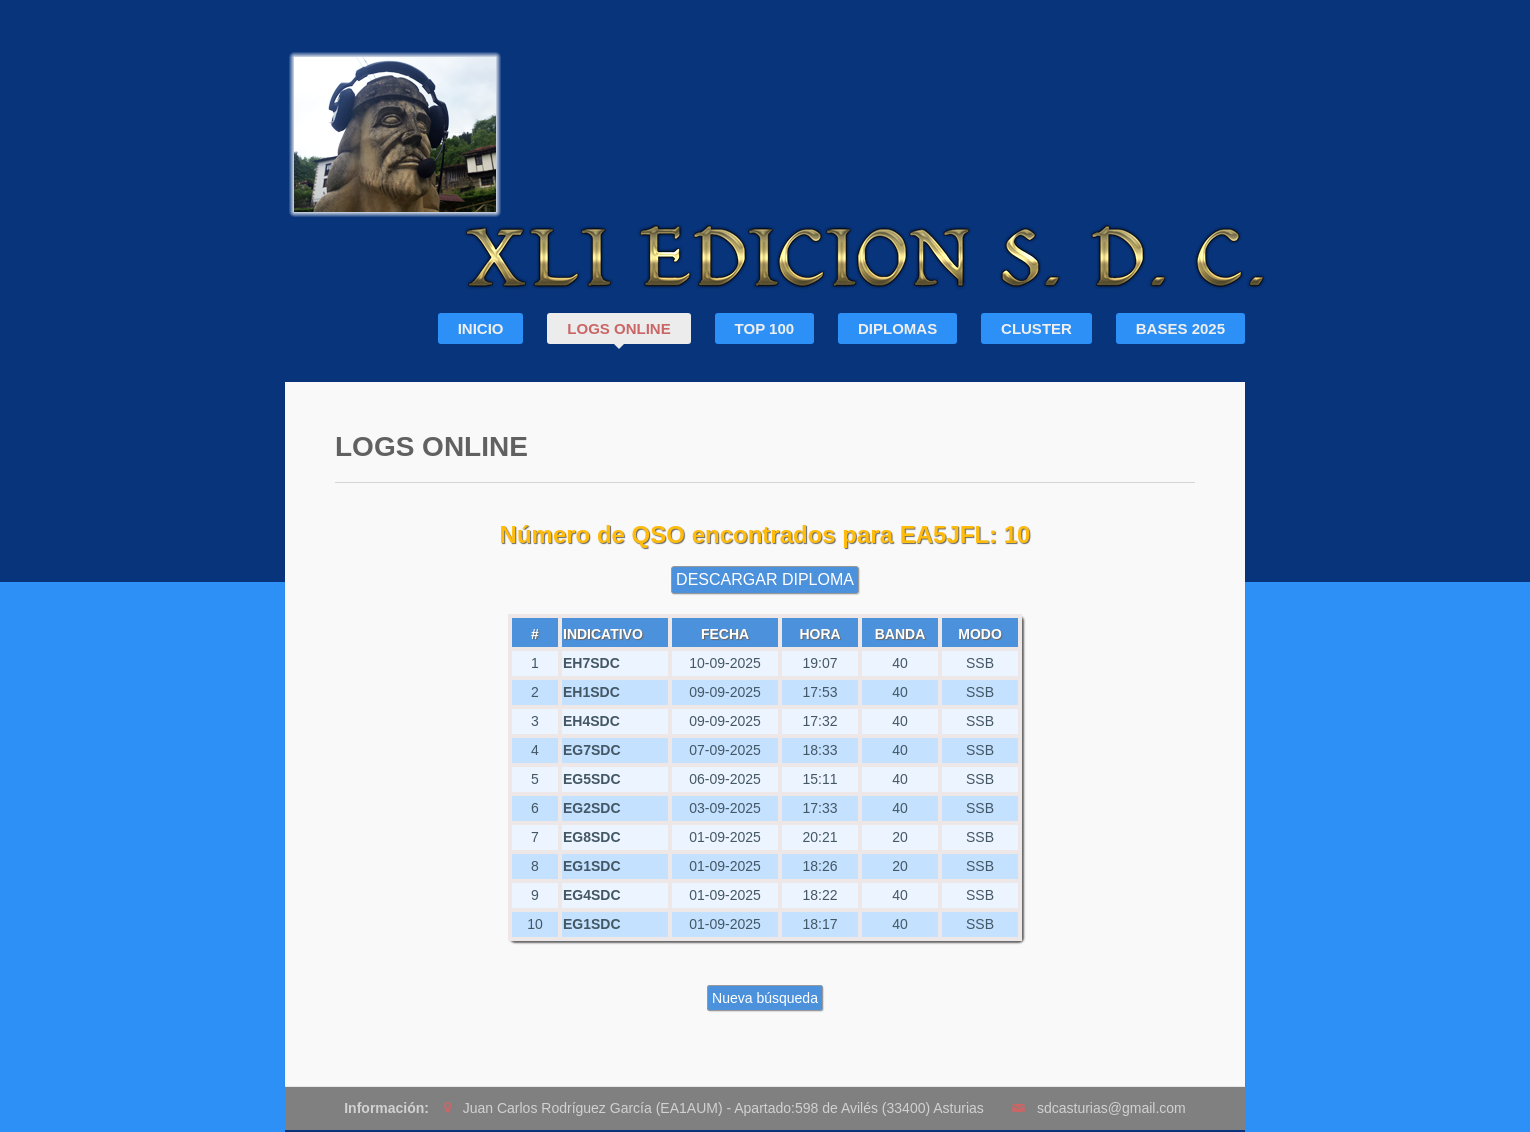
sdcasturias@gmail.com (1111, 1108)
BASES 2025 (1180, 328)
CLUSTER (1036, 328)
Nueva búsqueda (765, 998)
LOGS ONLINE (618, 328)
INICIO (481, 328)
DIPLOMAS (897, 328)
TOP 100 (765, 328)
